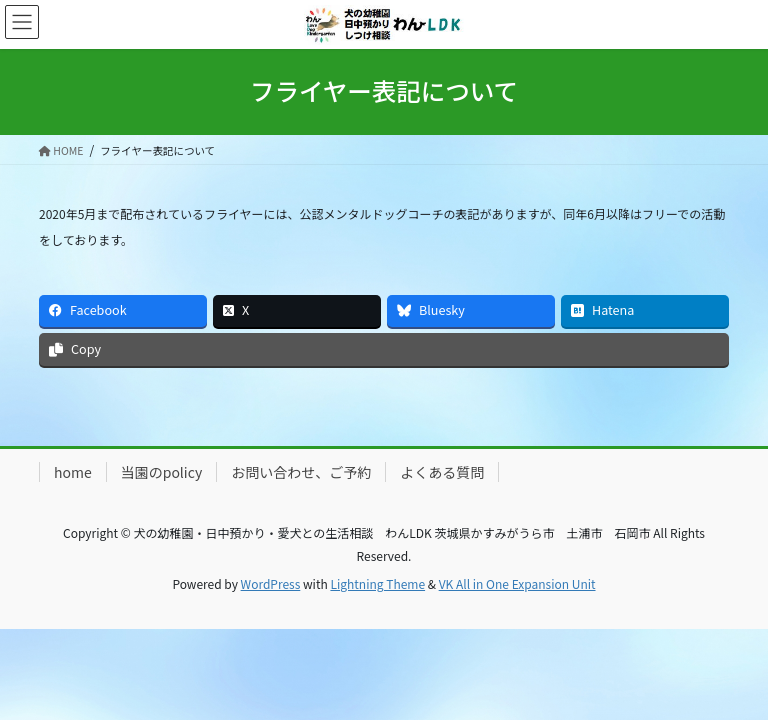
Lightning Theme (377, 583)
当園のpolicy (161, 472)
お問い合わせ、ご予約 (301, 472)
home (73, 472)
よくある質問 (442, 472)
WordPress (271, 583)
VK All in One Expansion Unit (517, 583)
